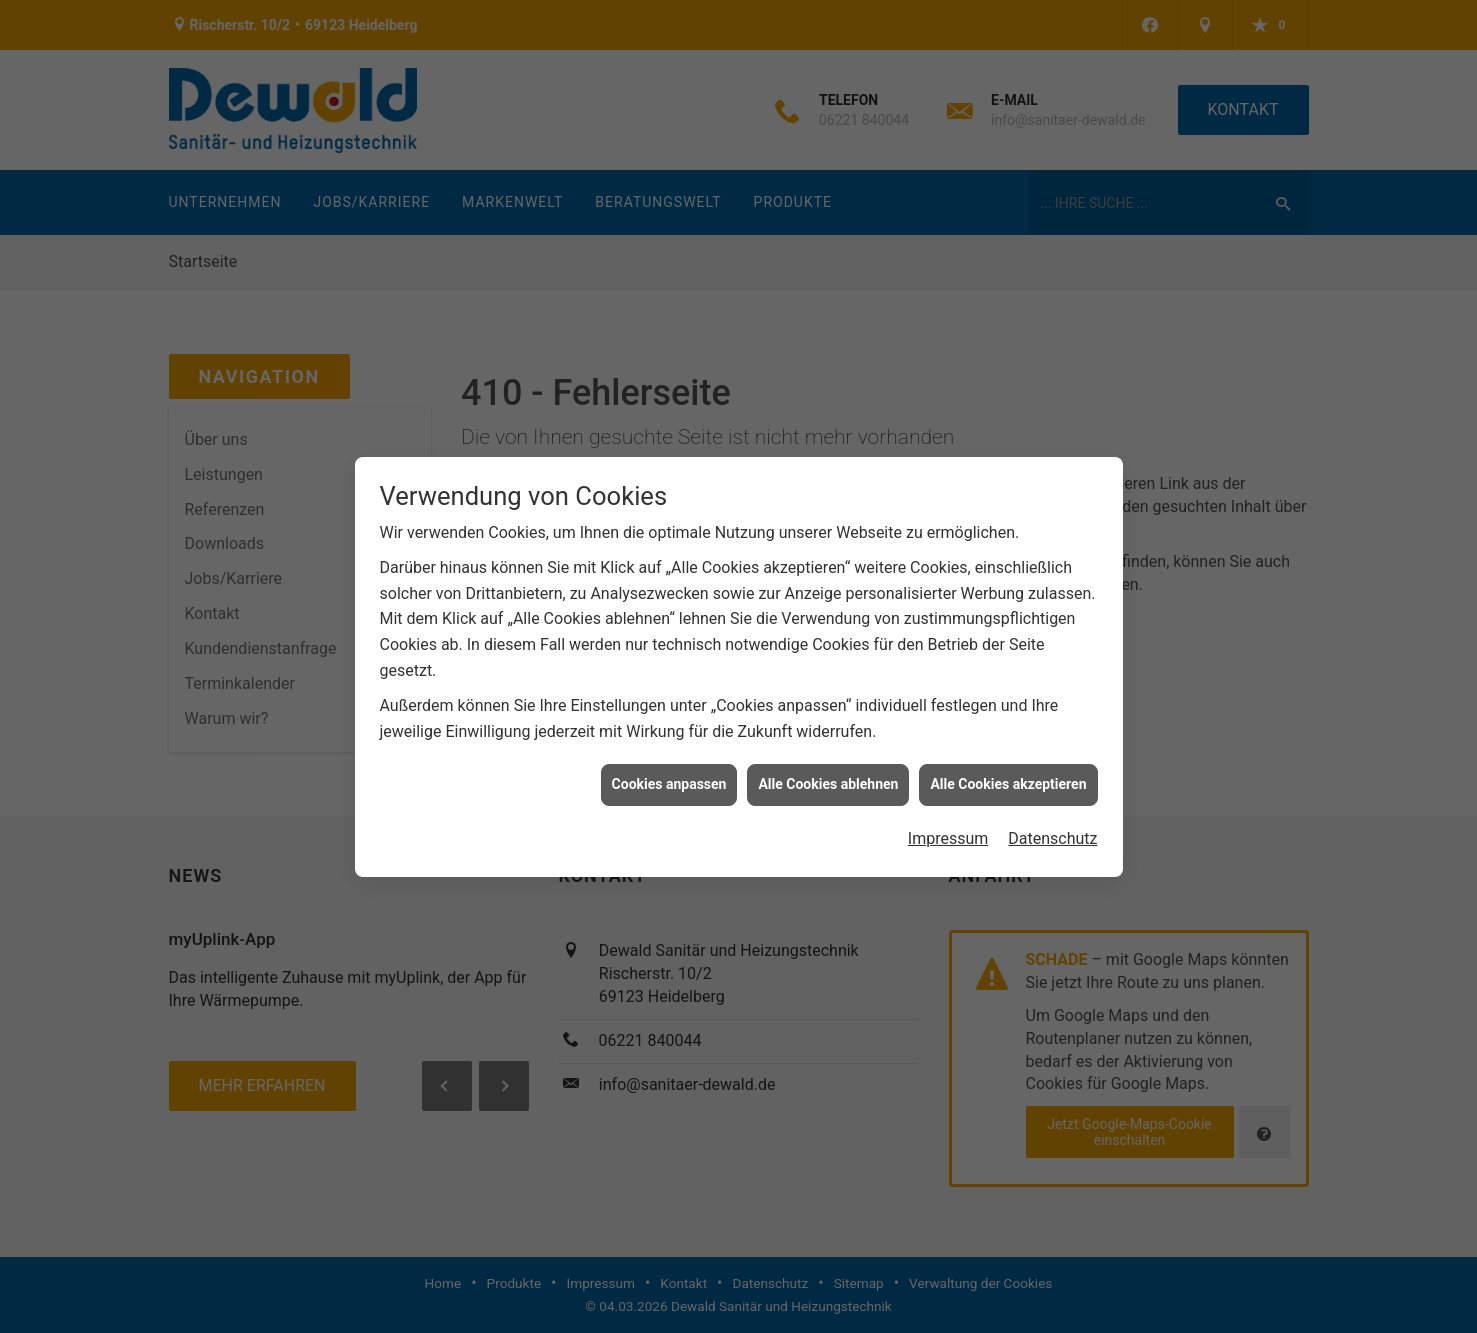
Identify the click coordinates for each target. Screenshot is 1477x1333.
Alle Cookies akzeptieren (1008, 779)
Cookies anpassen (669, 779)
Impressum (948, 833)
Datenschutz (1052, 833)
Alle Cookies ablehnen (828, 779)
